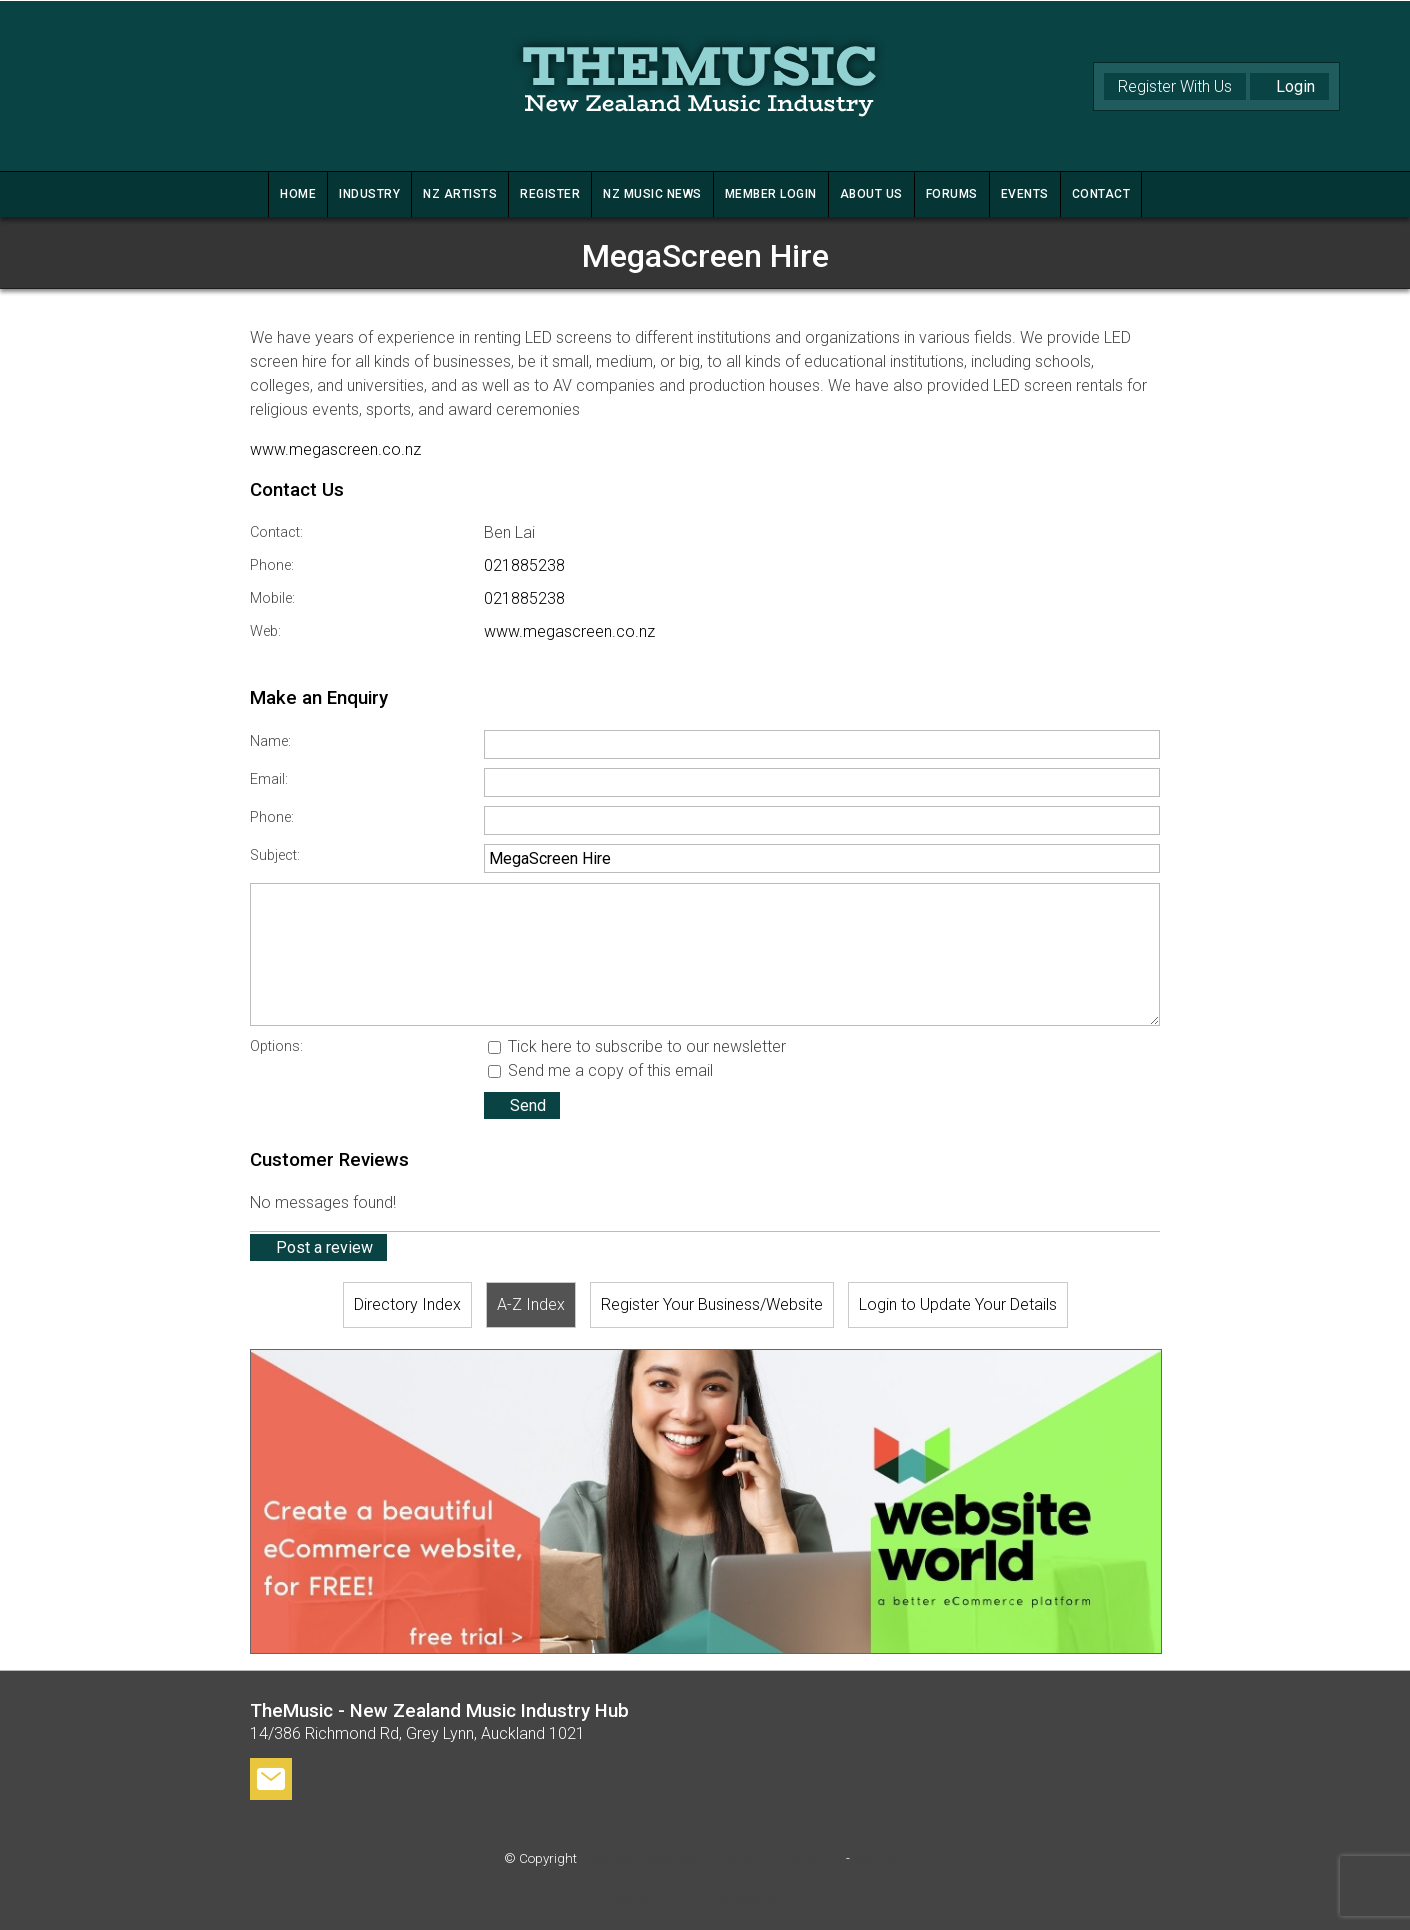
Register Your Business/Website (712, 1304)
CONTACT (1101, 194)
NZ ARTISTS (460, 194)
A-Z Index (531, 1304)
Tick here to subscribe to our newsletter (637, 1046)
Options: (276, 1046)
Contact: (276, 532)
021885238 (524, 565)
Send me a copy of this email (600, 1070)
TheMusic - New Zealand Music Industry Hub (711, 1858)
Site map (879, 1858)
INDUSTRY (369, 194)
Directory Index (407, 1304)
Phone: (272, 565)
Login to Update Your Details (958, 1304)
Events (1025, 194)
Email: (269, 779)
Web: (265, 631)
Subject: (275, 855)
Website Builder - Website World (705, 1898)
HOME (298, 194)
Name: (270, 741)
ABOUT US (871, 194)
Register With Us (1175, 86)
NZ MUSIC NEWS (652, 194)
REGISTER (550, 194)
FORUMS (952, 194)
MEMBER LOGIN (771, 194)
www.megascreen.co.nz (335, 449)
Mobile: (272, 598)
